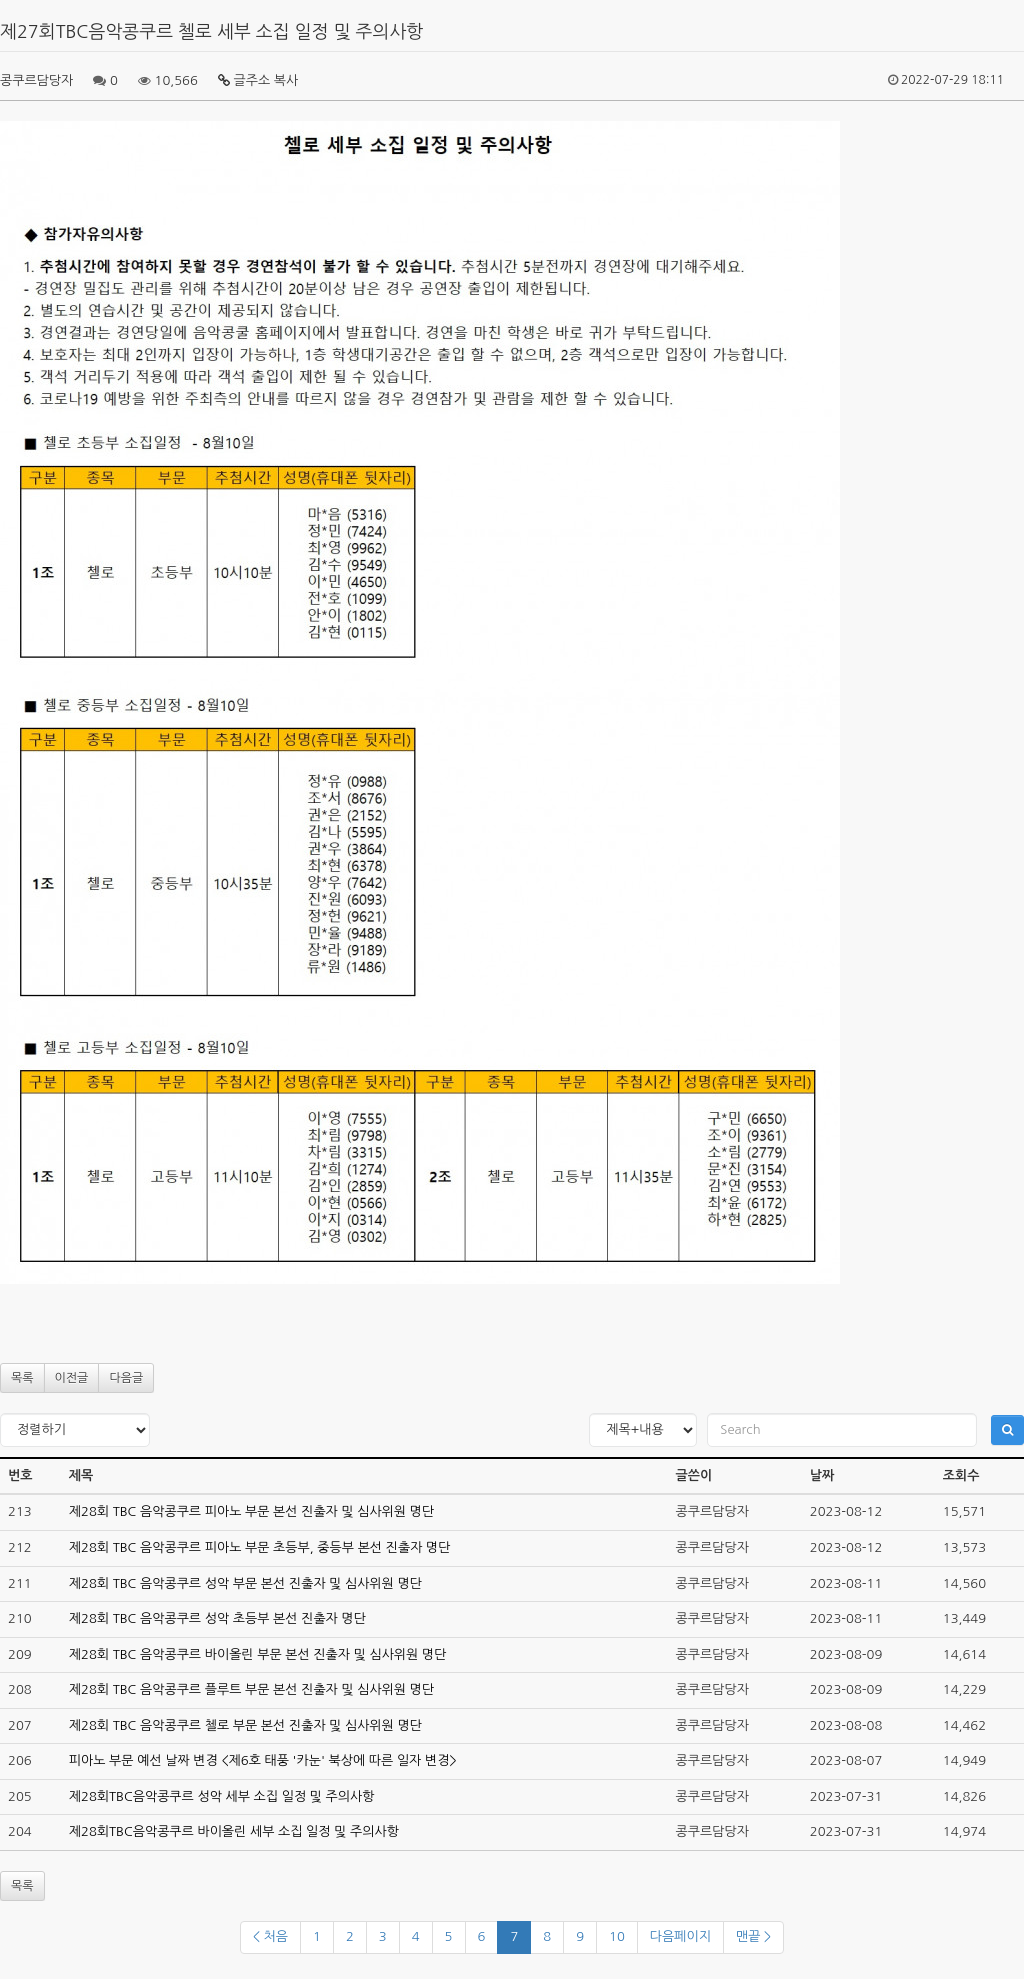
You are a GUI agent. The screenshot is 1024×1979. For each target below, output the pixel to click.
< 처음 (270, 1936)
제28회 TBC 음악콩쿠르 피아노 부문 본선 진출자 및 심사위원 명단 (252, 1511)
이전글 (72, 1378)
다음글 (126, 1378)
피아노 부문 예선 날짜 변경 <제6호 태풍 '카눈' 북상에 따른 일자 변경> (263, 1760)
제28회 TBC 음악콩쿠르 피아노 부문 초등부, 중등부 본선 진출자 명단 (260, 1547)
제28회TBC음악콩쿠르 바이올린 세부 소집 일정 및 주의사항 (234, 1831)
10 (617, 1936)
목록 (22, 1378)
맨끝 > (753, 1936)
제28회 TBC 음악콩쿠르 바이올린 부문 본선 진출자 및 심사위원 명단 (258, 1654)
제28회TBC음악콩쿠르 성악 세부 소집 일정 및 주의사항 (222, 1796)
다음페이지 (680, 1936)
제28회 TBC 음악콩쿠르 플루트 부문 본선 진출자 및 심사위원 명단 (252, 1689)
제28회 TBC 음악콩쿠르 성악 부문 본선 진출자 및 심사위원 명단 (245, 1583)
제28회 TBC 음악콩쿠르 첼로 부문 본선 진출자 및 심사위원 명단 (245, 1725)
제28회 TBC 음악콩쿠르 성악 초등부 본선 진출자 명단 (217, 1618)
